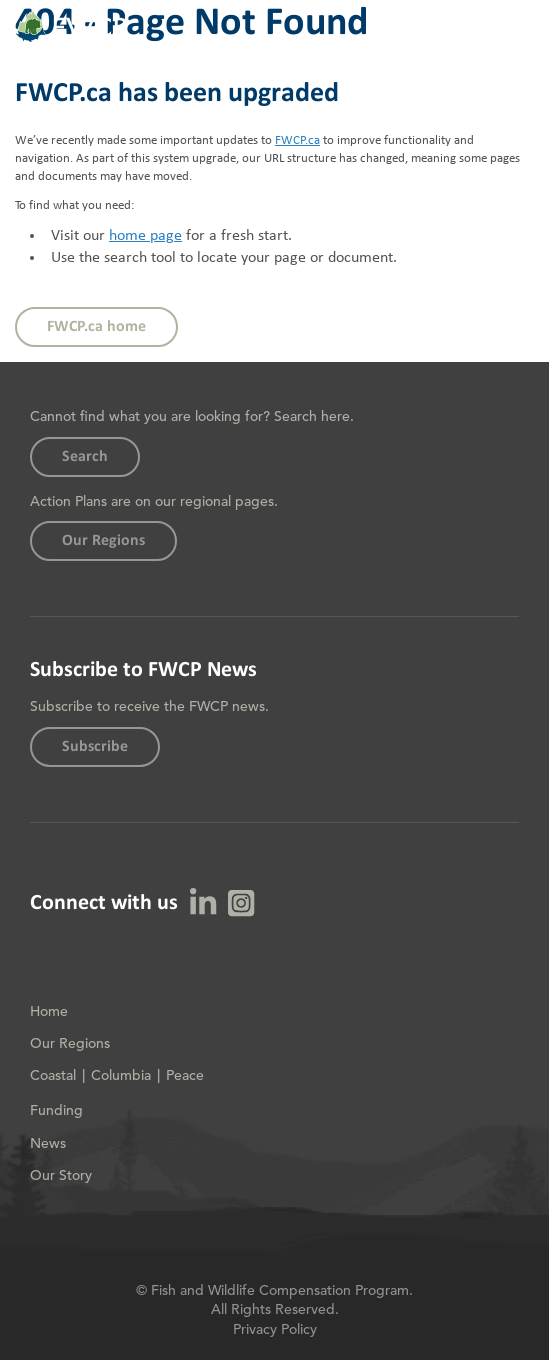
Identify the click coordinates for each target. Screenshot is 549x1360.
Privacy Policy (275, 1329)
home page (145, 236)
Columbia (121, 1075)
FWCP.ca (297, 140)
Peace (185, 1075)
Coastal (53, 1075)
